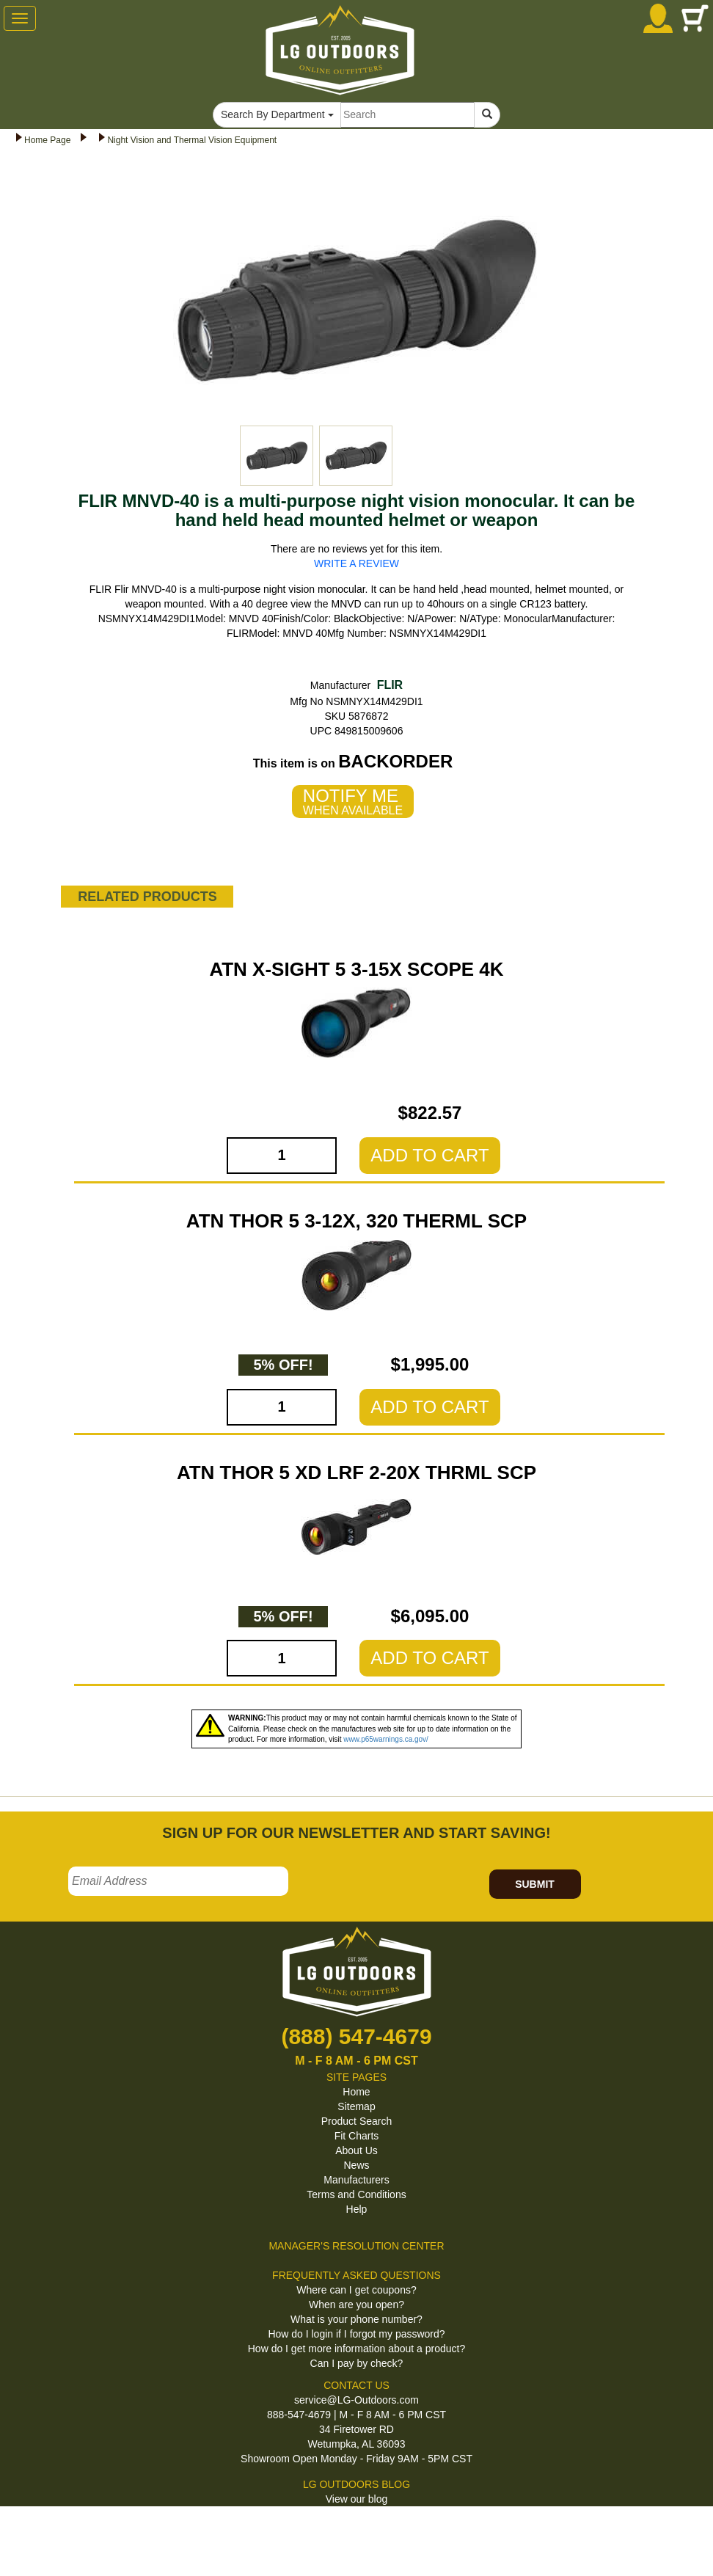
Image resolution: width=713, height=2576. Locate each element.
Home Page (47, 140)
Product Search (356, 2121)
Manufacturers (356, 2180)
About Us (356, 2150)
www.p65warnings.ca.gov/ (385, 1739)
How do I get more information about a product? (357, 2348)
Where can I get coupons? (356, 2290)
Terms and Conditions (356, 2194)
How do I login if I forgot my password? (356, 2334)
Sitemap (356, 2106)
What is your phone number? (356, 2319)
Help (357, 2209)
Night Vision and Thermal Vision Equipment (192, 140)
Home (356, 2092)
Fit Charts (356, 2136)
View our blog (357, 2499)
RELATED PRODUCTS (147, 896)
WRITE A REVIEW (356, 563)
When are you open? (356, 2304)
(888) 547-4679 (356, 2036)
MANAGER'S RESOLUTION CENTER (356, 2246)
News (356, 2165)
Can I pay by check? (356, 2363)
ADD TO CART (429, 1155)
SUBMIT (535, 1884)
